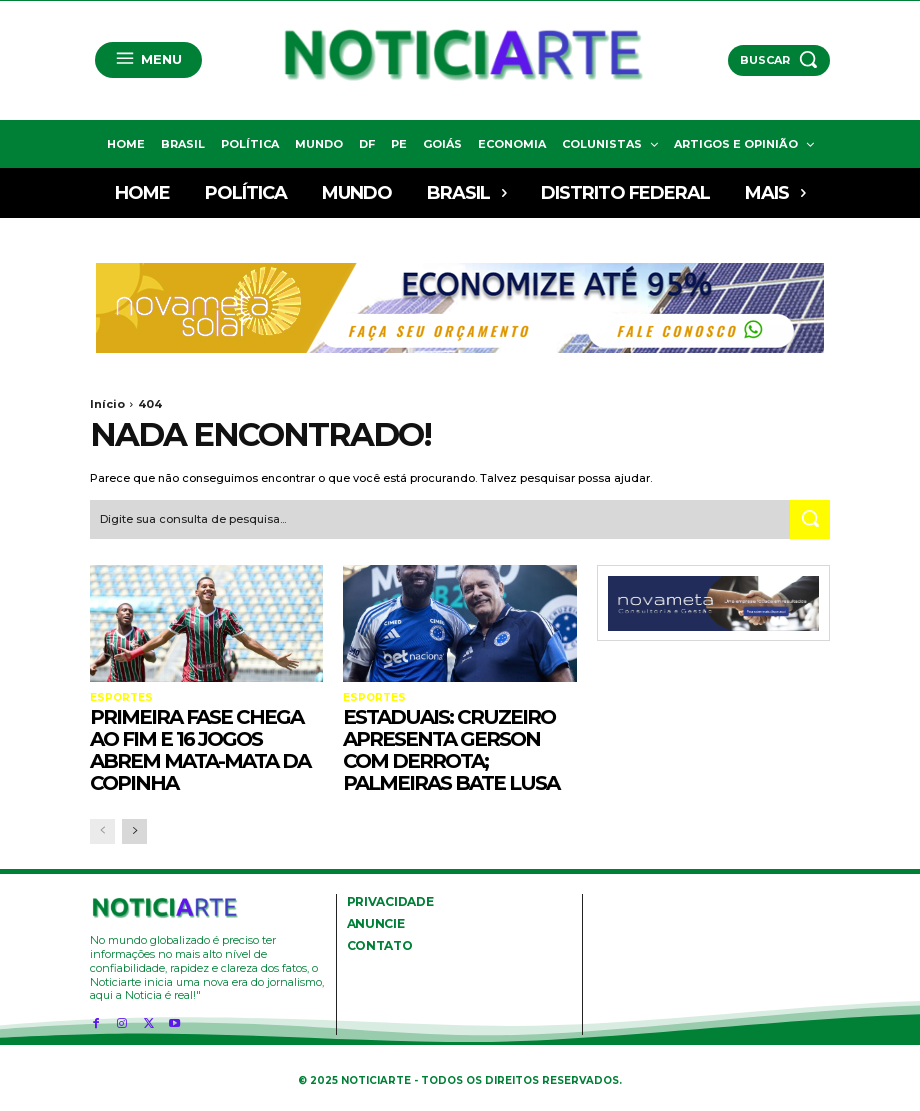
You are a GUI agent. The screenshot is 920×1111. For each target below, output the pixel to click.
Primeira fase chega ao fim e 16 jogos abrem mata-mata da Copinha (200, 749)
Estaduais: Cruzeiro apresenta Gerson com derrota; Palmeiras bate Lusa (451, 749)
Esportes (120, 697)
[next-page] (134, 830)
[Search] (810, 520)
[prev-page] (102, 830)
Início (107, 404)
